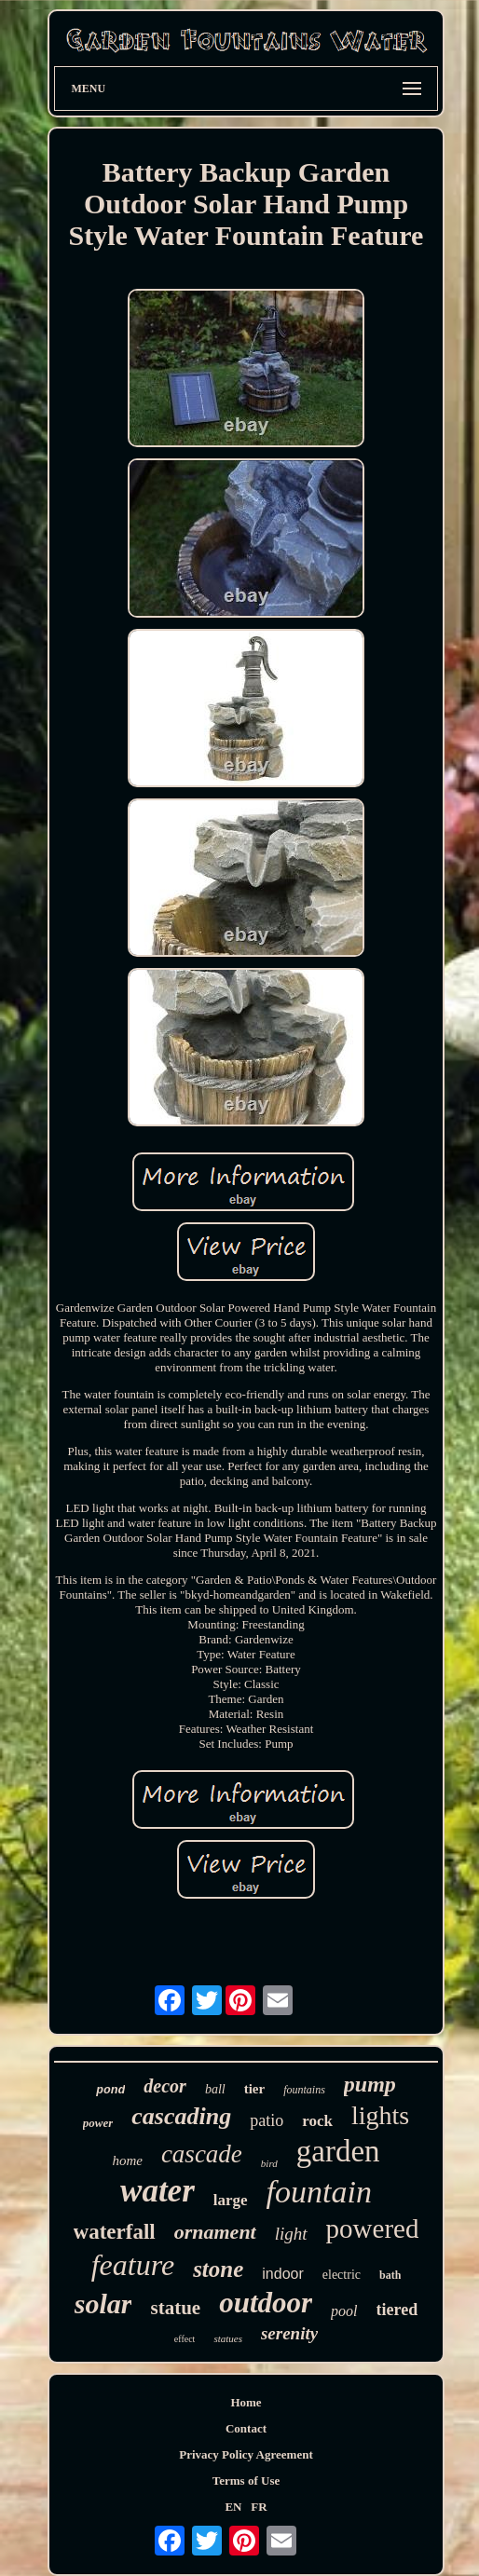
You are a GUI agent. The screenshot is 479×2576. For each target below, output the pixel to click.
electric (341, 2275)
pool (344, 2311)
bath (390, 2275)
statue (175, 2308)
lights (380, 2115)
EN (233, 2507)
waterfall (115, 2231)
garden (338, 2151)
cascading (181, 2116)
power (98, 2123)
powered (372, 2228)
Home (245, 2402)
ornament (215, 2231)
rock (317, 2121)
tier (254, 2088)
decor (165, 2086)
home (127, 2160)
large (230, 2200)
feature (132, 2265)
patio (266, 2120)
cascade (201, 2154)
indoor (282, 2274)
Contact (246, 2428)
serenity (289, 2333)
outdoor (265, 2302)
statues (227, 2338)
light (291, 2233)
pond (110, 2090)
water (157, 2191)
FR (259, 2507)
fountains (304, 2089)
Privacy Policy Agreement (245, 2454)
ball (215, 2089)
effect (185, 2339)
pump (370, 2084)
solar (103, 2303)
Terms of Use (246, 2480)
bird (269, 2163)
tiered (397, 2309)
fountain (319, 2191)
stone (218, 2269)
